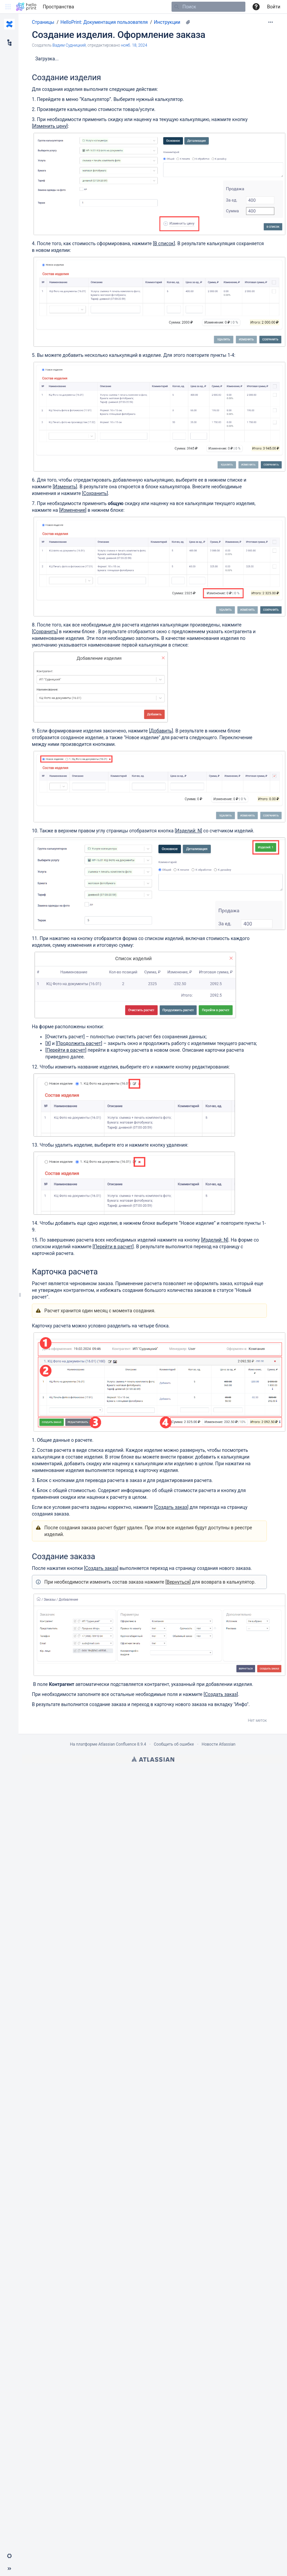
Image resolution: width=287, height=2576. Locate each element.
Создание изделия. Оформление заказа (118, 34)
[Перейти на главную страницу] (26, 6)
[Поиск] (176, 6)
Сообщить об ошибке (174, 1744)
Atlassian (153, 1759)
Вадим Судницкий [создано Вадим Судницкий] (69, 45)
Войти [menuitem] (273, 6)
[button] (8, 6)
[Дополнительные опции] (270, 22)
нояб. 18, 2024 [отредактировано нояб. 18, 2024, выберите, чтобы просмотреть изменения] (134, 45)
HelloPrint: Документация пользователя (104, 22)
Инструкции (167, 22)
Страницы (43, 22)
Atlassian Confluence (117, 1744)
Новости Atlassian (219, 1744)
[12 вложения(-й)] (188, 22)
